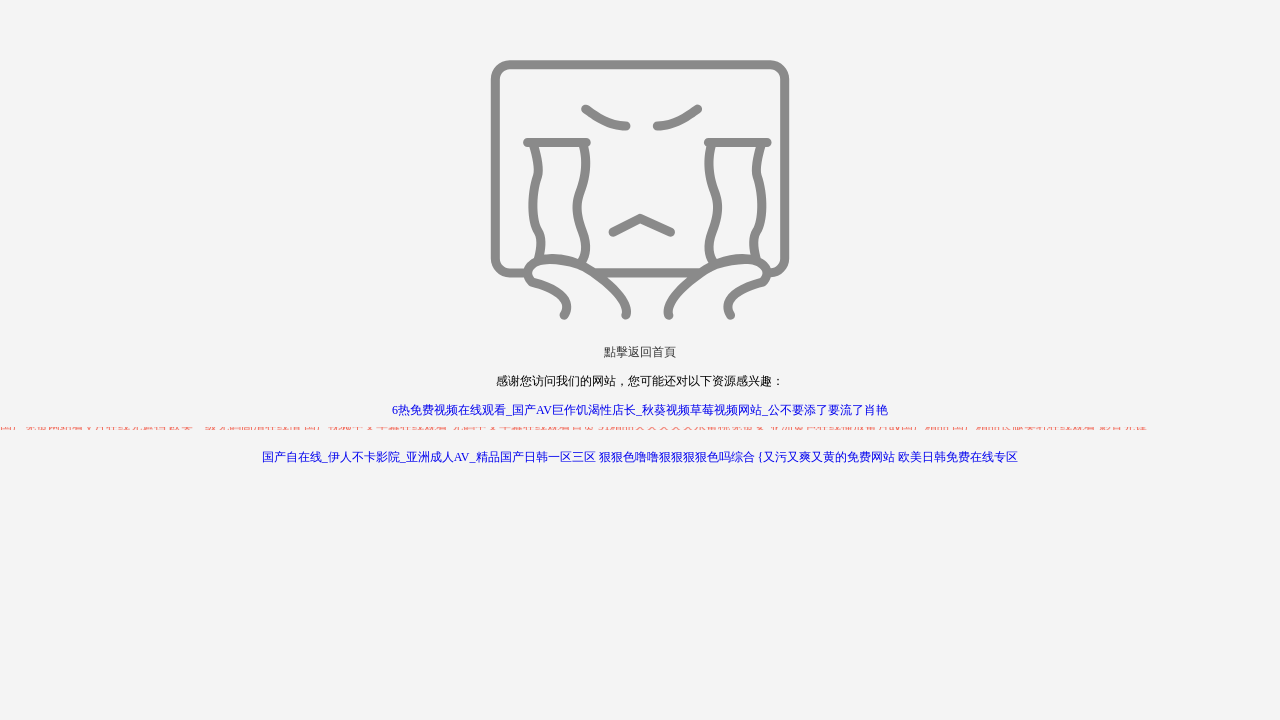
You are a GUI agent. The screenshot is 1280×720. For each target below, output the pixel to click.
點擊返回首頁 (640, 352)
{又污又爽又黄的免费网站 (827, 457)
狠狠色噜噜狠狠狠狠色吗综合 (677, 457)
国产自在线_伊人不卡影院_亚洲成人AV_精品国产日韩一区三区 (429, 457)
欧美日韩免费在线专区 (958, 457)
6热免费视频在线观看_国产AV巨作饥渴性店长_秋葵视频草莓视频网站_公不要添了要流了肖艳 (640, 410)
